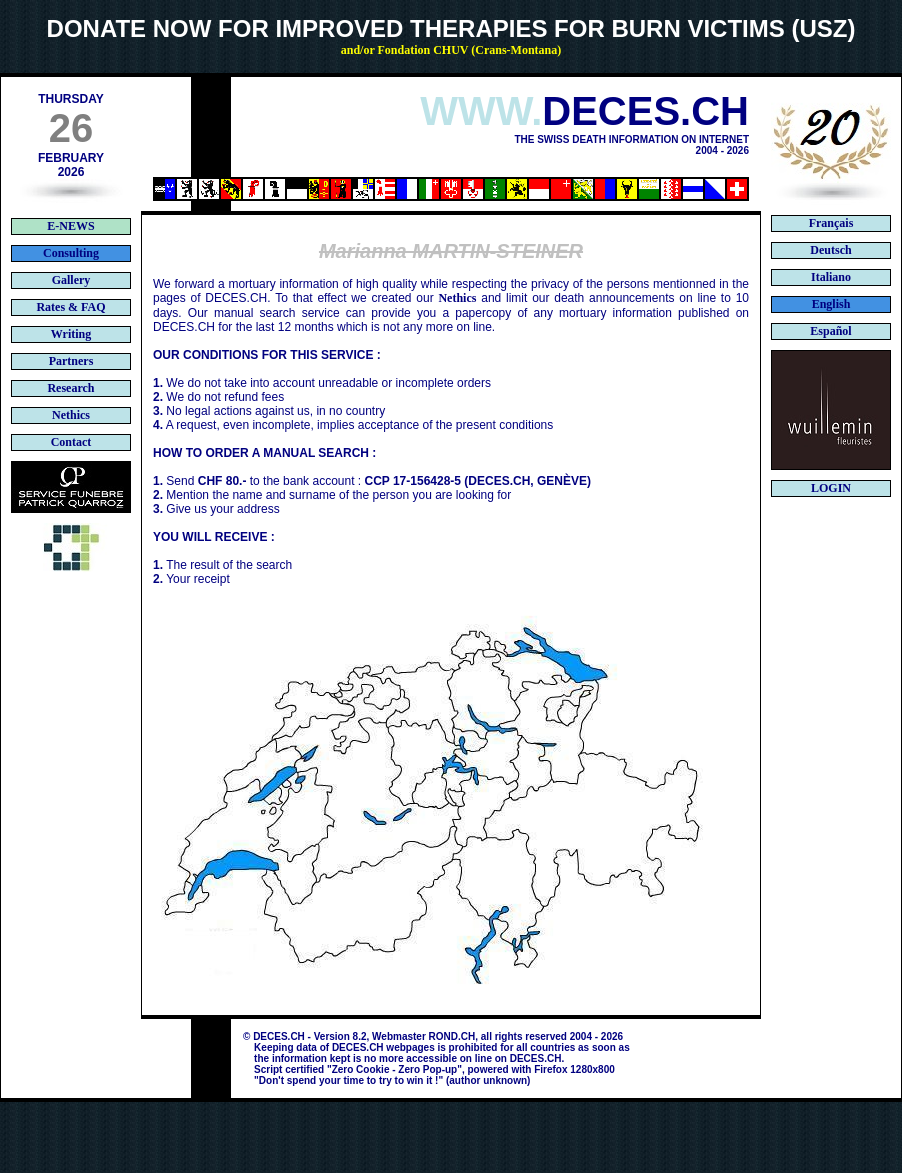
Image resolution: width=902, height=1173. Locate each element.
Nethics (457, 298)
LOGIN (831, 488)
